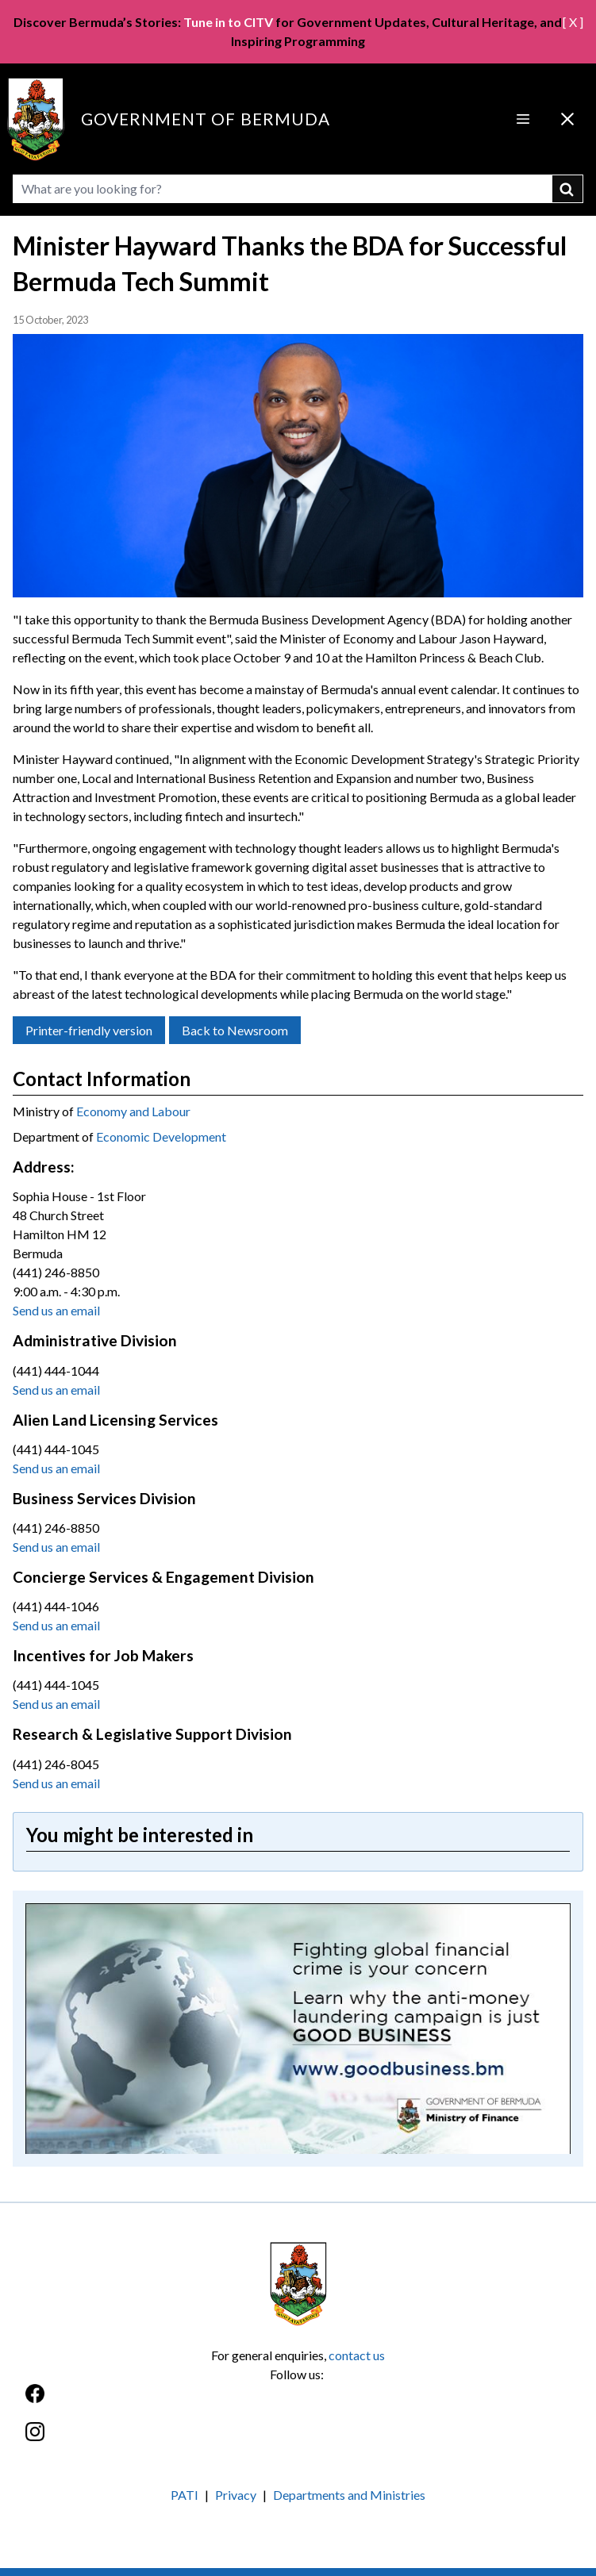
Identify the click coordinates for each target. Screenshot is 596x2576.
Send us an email (56, 1310)
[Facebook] (298, 2402)
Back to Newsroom (235, 1030)
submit (567, 189)
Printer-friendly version (88, 1030)
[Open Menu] (523, 119)
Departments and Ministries (349, 2494)
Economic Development (161, 1136)
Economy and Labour (133, 1111)
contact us (357, 2355)
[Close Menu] (567, 119)
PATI (184, 2494)
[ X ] (573, 21)
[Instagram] (298, 2440)
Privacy (235, 2494)
